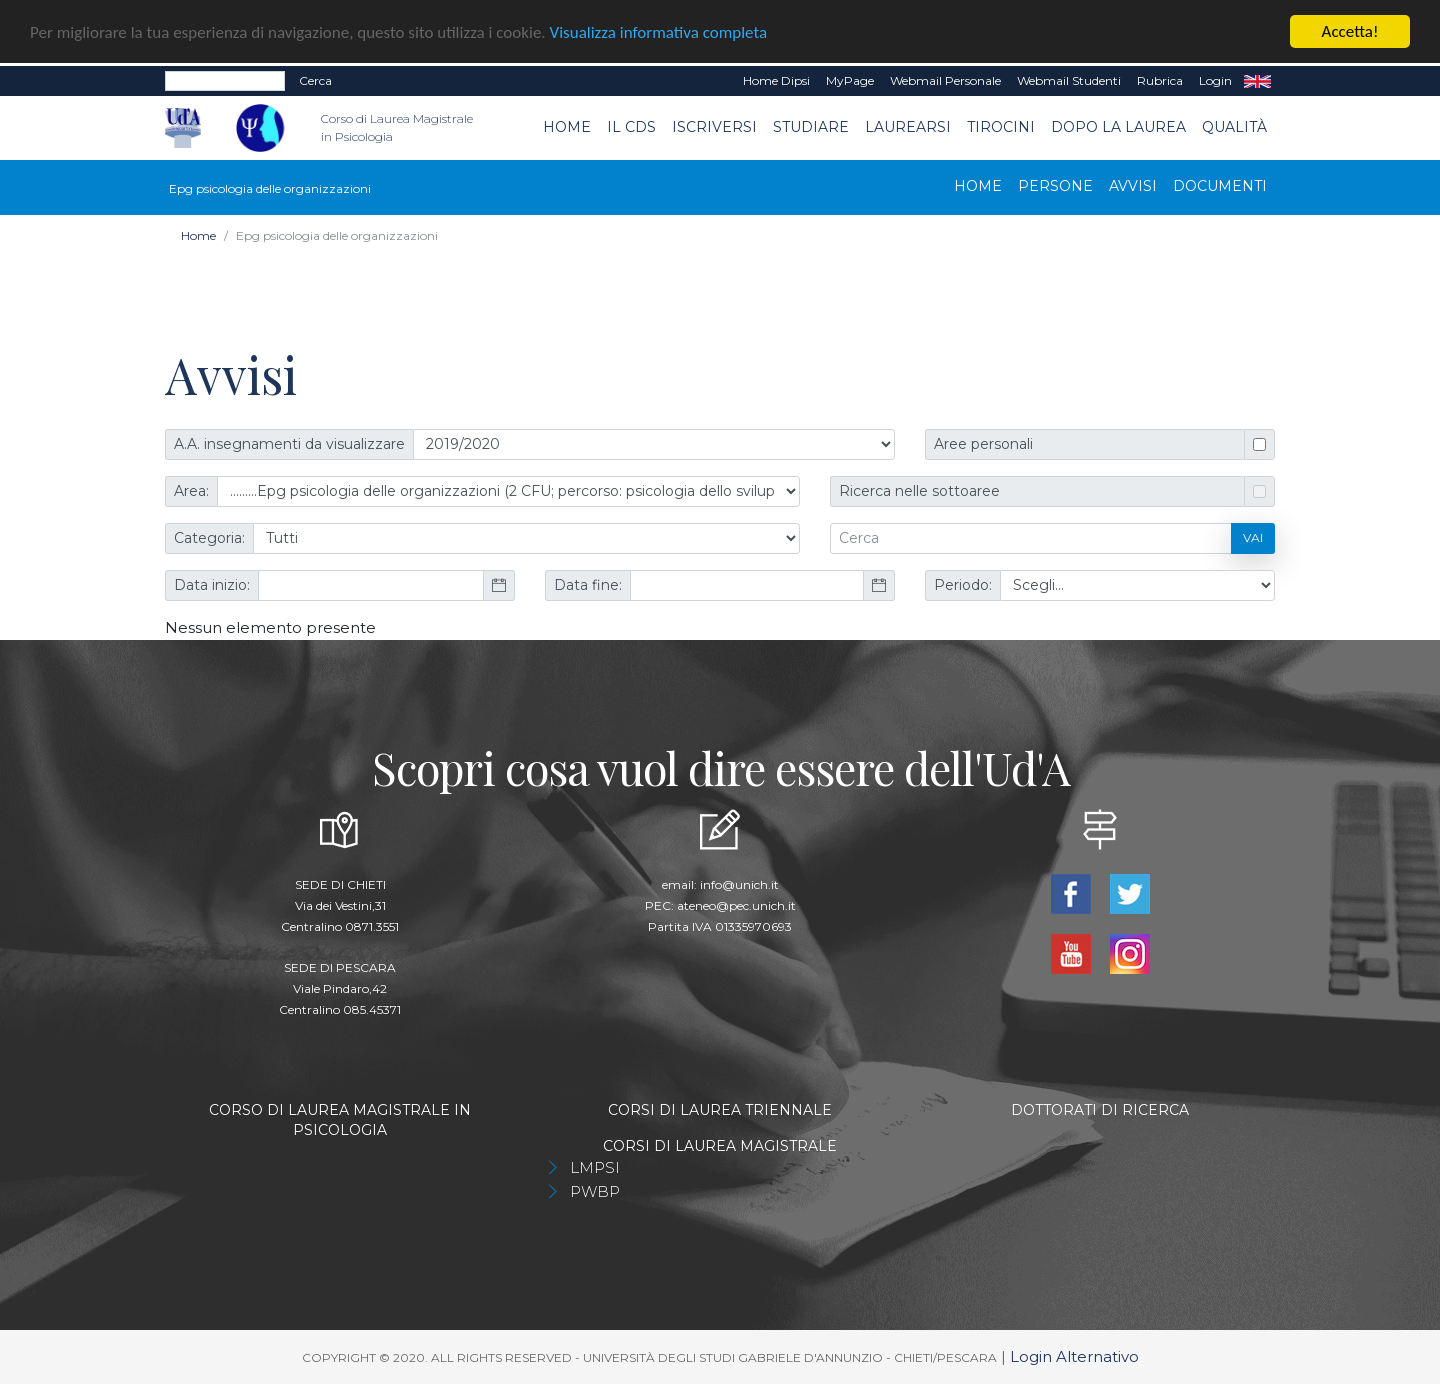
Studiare (811, 127)
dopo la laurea (1118, 127)
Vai (1253, 537)
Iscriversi (714, 127)
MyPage (850, 80)
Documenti (1220, 185)
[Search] (225, 81)
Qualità (1234, 127)
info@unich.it (739, 883)
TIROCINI (1001, 127)
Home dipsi (776, 80)
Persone (1055, 185)
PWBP (595, 1190)
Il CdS (631, 127)
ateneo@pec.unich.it (736, 904)
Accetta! (1350, 31)
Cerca (315, 80)
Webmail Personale (945, 80)
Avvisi (1133, 185)
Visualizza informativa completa (659, 31)
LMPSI (595, 1166)
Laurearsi (908, 127)
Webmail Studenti (1069, 80)
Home (567, 127)
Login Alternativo (1074, 1355)
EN (1257, 81)
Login (1215, 80)
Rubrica (1160, 80)
